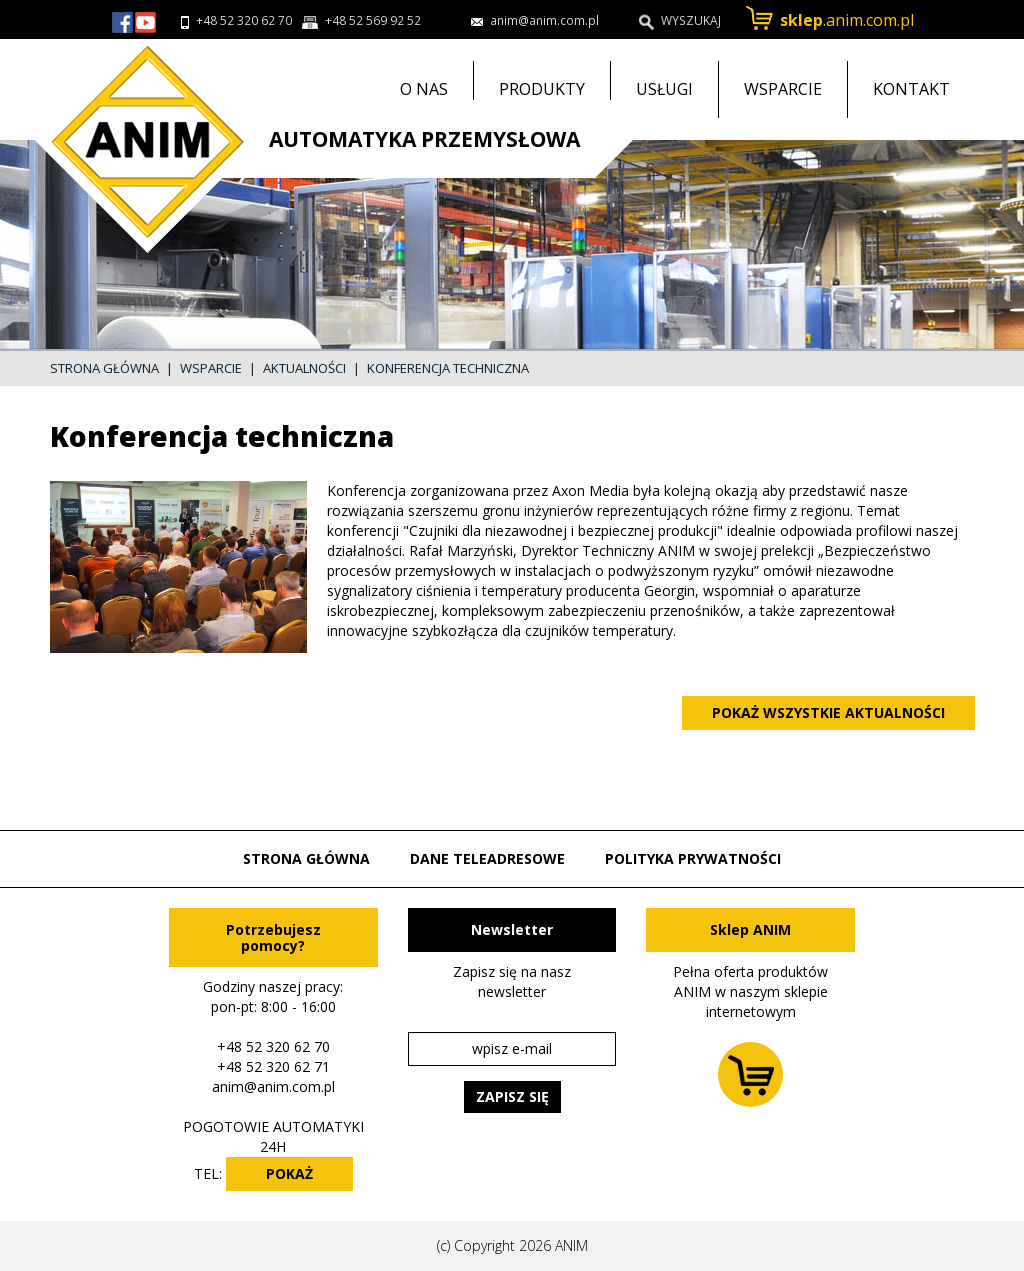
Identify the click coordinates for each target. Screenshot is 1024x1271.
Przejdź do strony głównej (140, 146)
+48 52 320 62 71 (273, 1066)
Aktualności (304, 368)
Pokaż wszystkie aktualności (828, 712)
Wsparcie (783, 89)
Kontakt (911, 89)
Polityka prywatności (693, 858)
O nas (424, 89)
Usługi (664, 89)
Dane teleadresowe (487, 858)
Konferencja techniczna (448, 368)
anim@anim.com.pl (273, 1086)
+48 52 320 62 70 (244, 20)
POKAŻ (289, 1173)
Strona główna (104, 368)
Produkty (542, 89)
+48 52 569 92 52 (373, 20)
